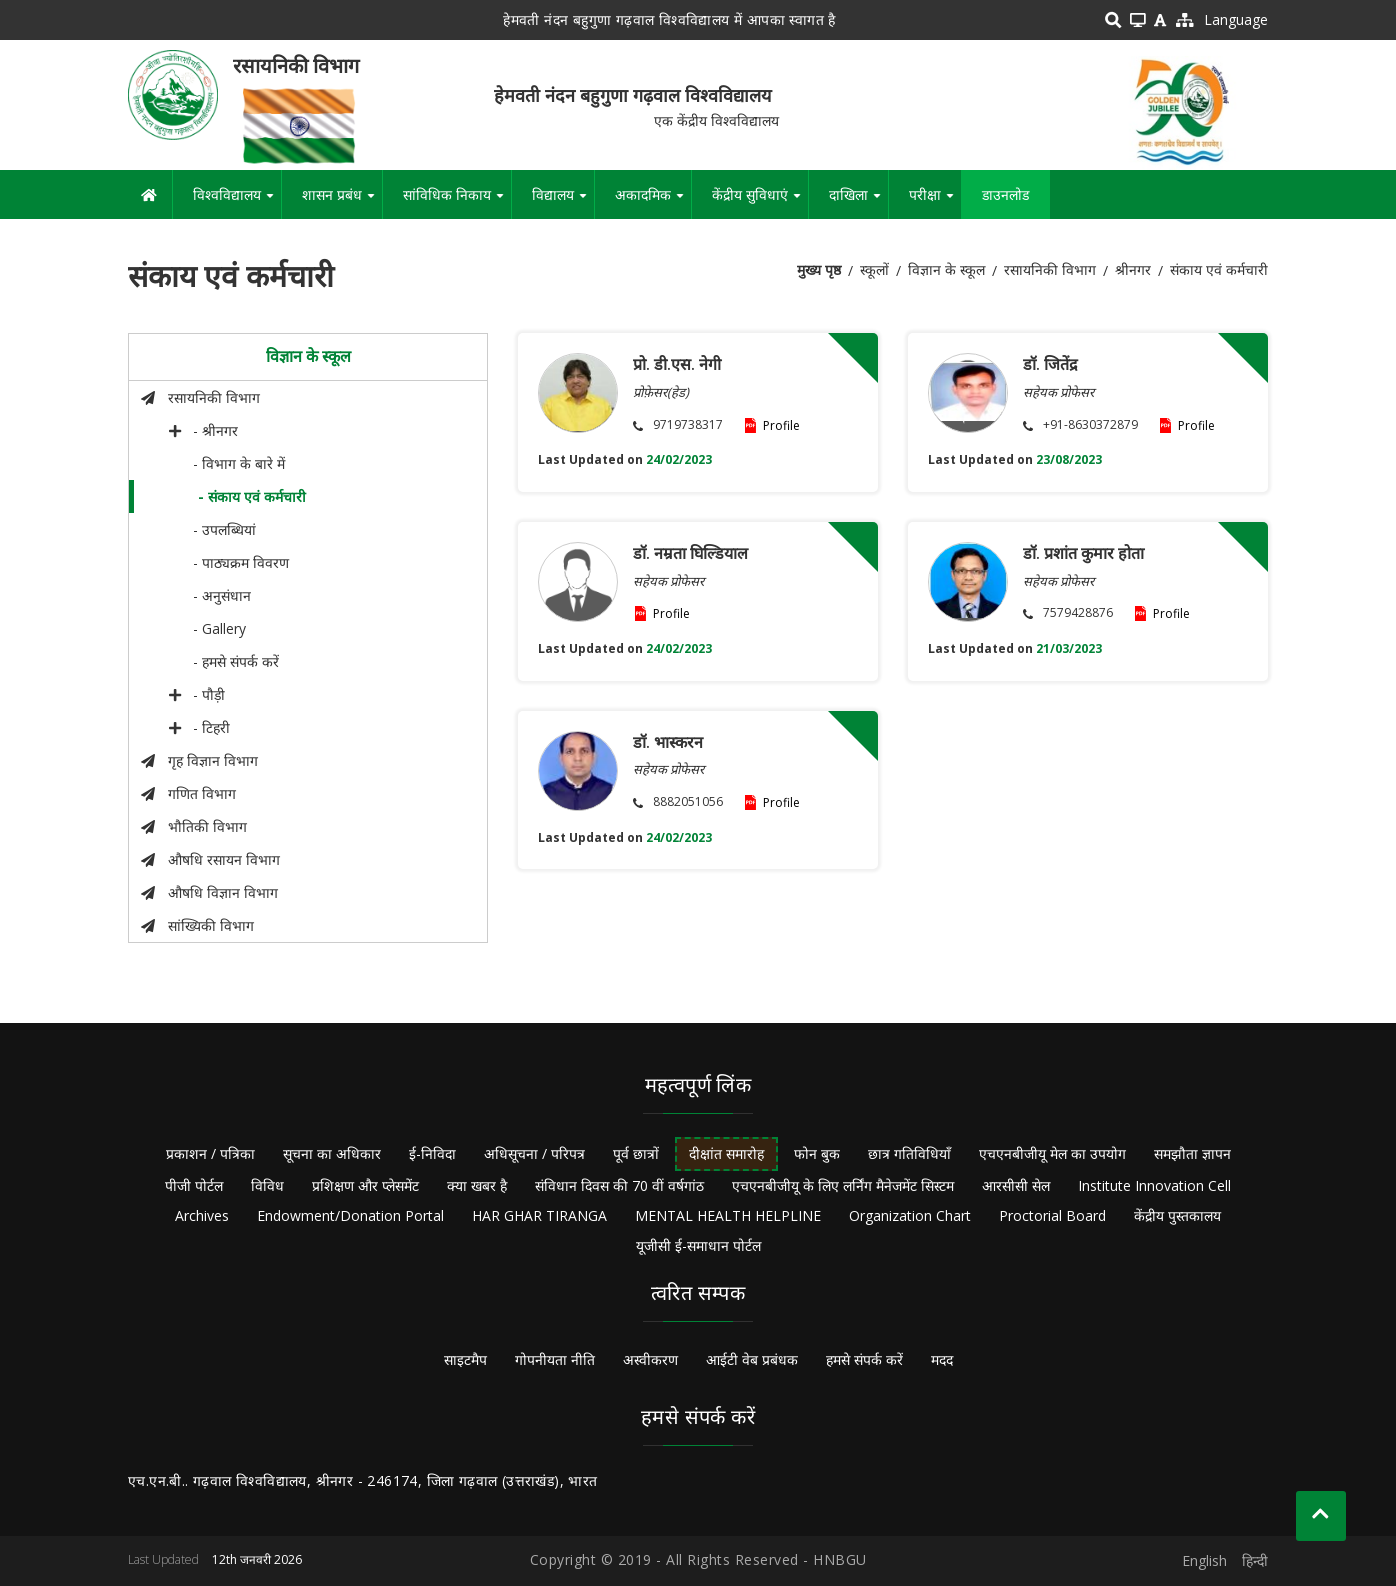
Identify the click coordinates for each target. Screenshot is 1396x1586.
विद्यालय (563, 202)
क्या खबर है (477, 1185)
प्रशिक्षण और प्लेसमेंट (365, 1185)
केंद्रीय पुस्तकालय (1177, 1215)
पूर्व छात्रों (636, 1153)
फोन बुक (817, 1153)
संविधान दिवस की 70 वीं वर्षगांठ (619, 1185)
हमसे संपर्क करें (864, 1359)
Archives (202, 1215)
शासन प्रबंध (342, 202)
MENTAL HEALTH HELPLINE (728, 1215)
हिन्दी (1255, 1560)
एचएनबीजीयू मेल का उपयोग (1052, 1153)
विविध (267, 1185)
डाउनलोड (1005, 194)
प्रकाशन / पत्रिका (210, 1153)
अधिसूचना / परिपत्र (534, 1153)
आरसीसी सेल (1016, 1185)
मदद (942, 1359)
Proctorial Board (1052, 1215)
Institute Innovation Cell (1154, 1185)
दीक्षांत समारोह (726, 1153)
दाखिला (858, 202)
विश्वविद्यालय (237, 202)
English (1204, 1560)
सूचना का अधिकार (332, 1153)
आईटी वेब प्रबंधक (752, 1359)
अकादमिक (653, 202)
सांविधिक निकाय (457, 202)
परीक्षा (935, 202)
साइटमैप (465, 1359)
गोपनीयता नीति (555, 1359)
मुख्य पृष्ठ (819, 269)
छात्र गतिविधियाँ (909, 1153)
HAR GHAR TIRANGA (539, 1215)
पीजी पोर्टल (194, 1185)
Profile (781, 425)
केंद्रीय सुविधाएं (760, 202)
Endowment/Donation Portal (350, 1215)
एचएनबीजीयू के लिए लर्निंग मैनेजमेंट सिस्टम (843, 1185)
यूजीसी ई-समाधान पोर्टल (698, 1245)
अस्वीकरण (650, 1359)
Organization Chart (910, 1215)
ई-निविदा (432, 1153)
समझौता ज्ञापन (1192, 1153)
